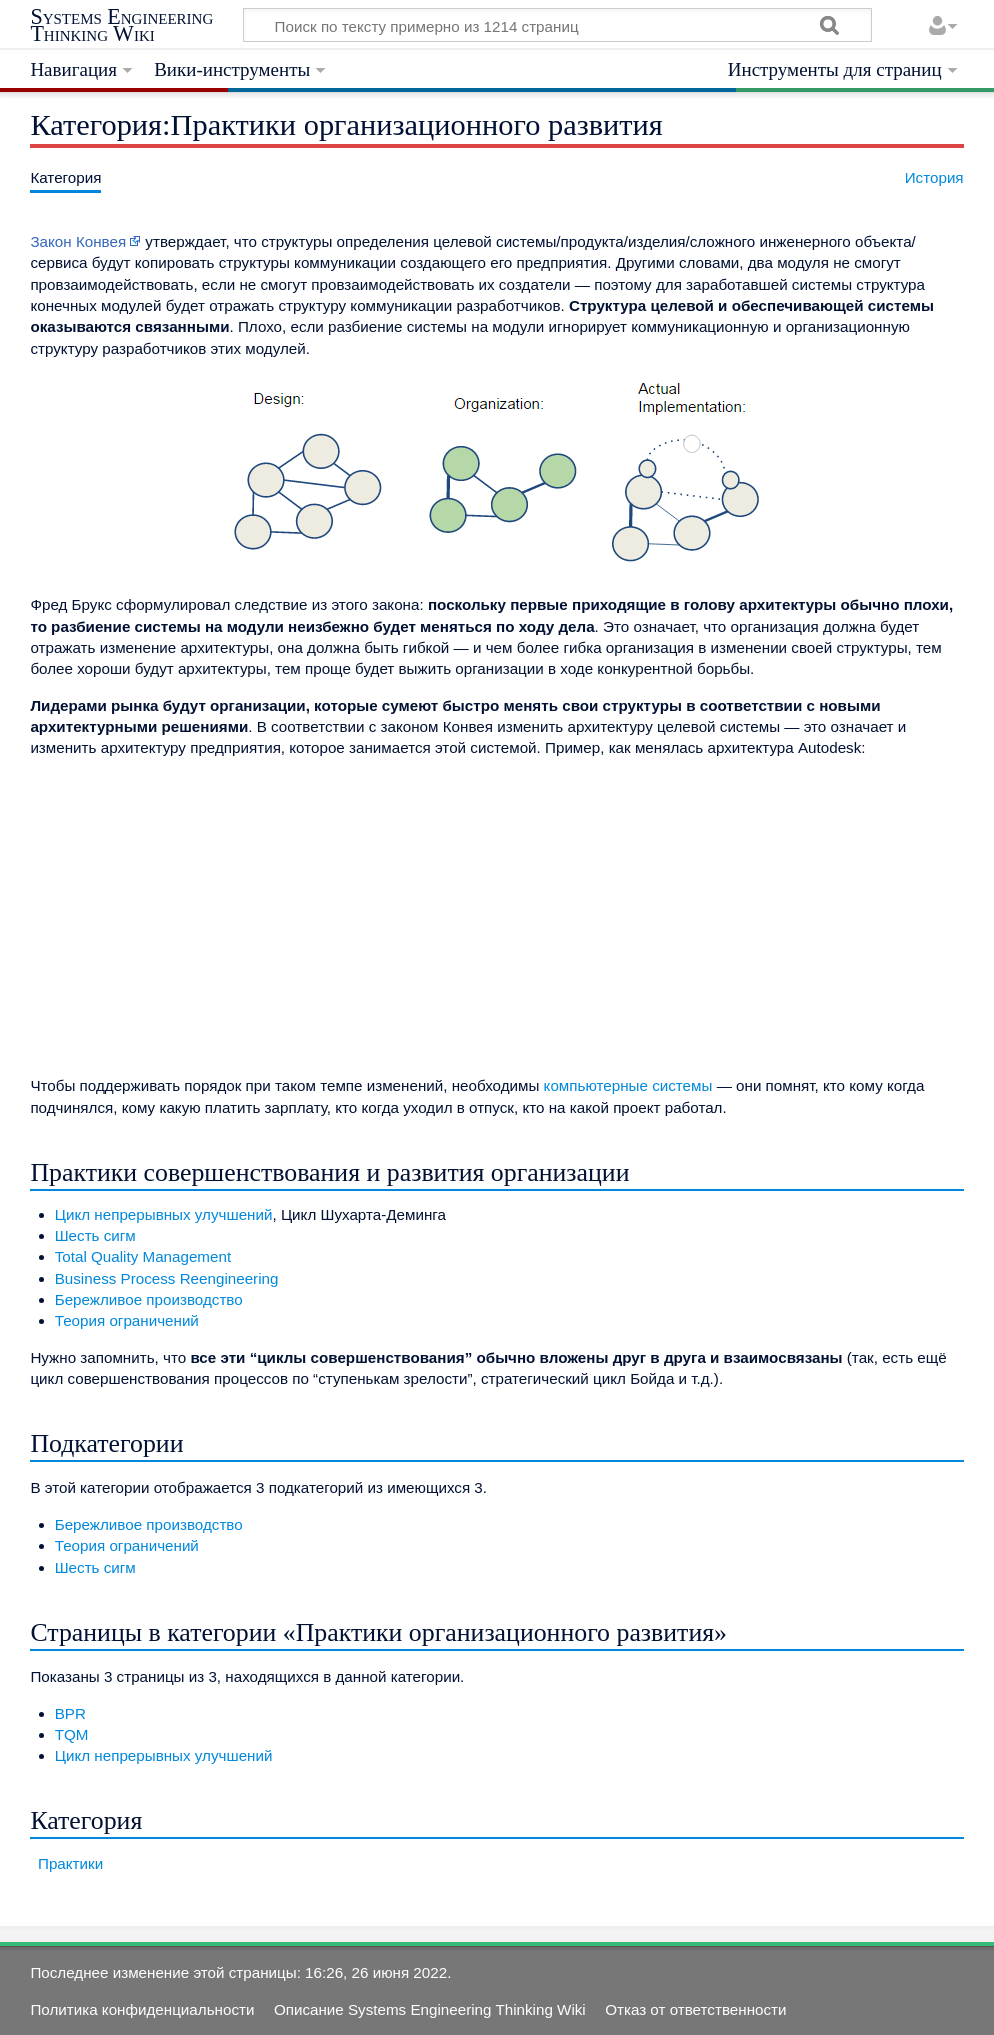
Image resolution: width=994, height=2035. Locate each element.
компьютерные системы (628, 1085)
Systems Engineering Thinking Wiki (121, 25)
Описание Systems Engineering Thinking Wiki (430, 2009)
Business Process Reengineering (167, 1278)
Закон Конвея (78, 241)
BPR (70, 1713)
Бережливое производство (149, 1299)
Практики (70, 1863)
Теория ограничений (127, 1320)
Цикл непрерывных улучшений (164, 1214)
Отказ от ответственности (695, 2009)
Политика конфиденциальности (142, 2009)
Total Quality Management (143, 1256)
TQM (72, 1734)
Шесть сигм (95, 1235)
